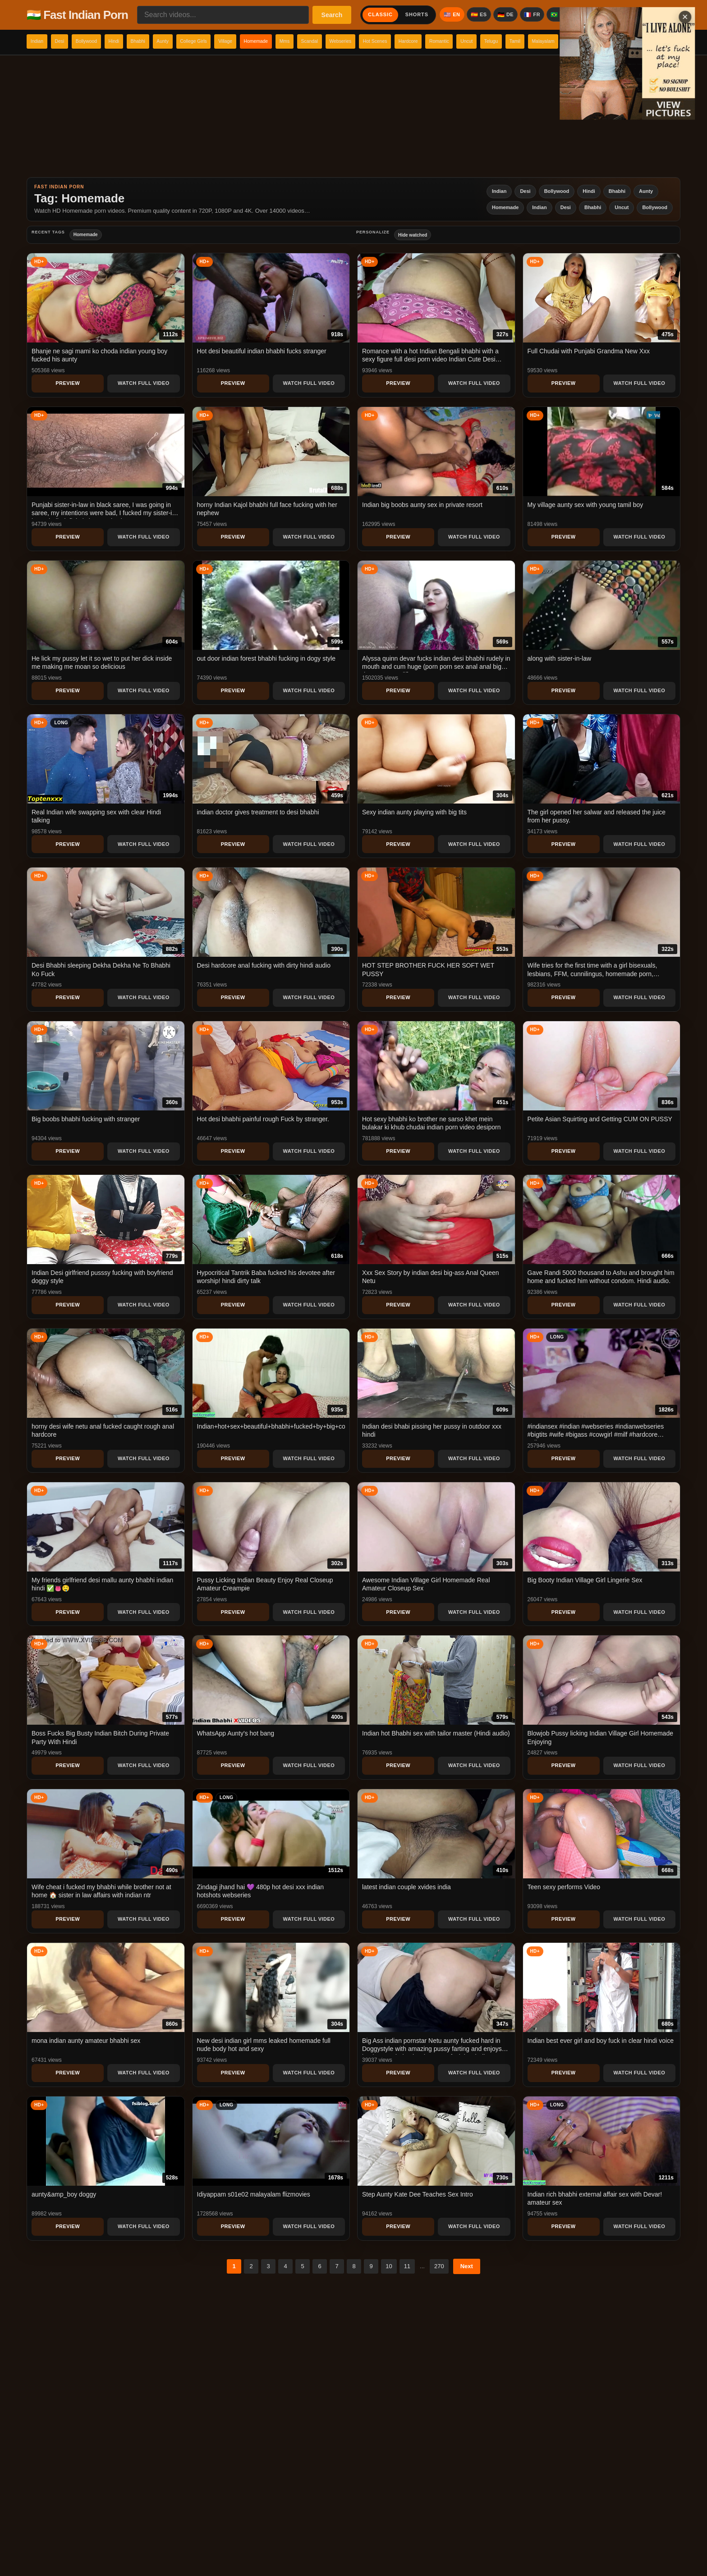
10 (389, 2266)
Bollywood (106, 41)
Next (466, 2266)
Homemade (330, 41)
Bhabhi (174, 41)
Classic (380, 14)
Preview (67, 383)
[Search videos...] (223, 15)
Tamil (671, 41)
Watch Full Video (144, 383)
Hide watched (412, 235)
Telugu (639, 41)
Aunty (207, 41)
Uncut (607, 41)
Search (332, 14)
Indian (41, 41)
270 (439, 2266)
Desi (71, 41)
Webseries (441, 41)
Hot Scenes (487, 41)
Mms (367, 41)
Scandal (401, 41)
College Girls (248, 41)
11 (407, 2266)
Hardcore (530, 41)
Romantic (571, 41)
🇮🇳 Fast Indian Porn (77, 15)
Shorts (416, 14)
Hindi (143, 41)
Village (289, 41)
